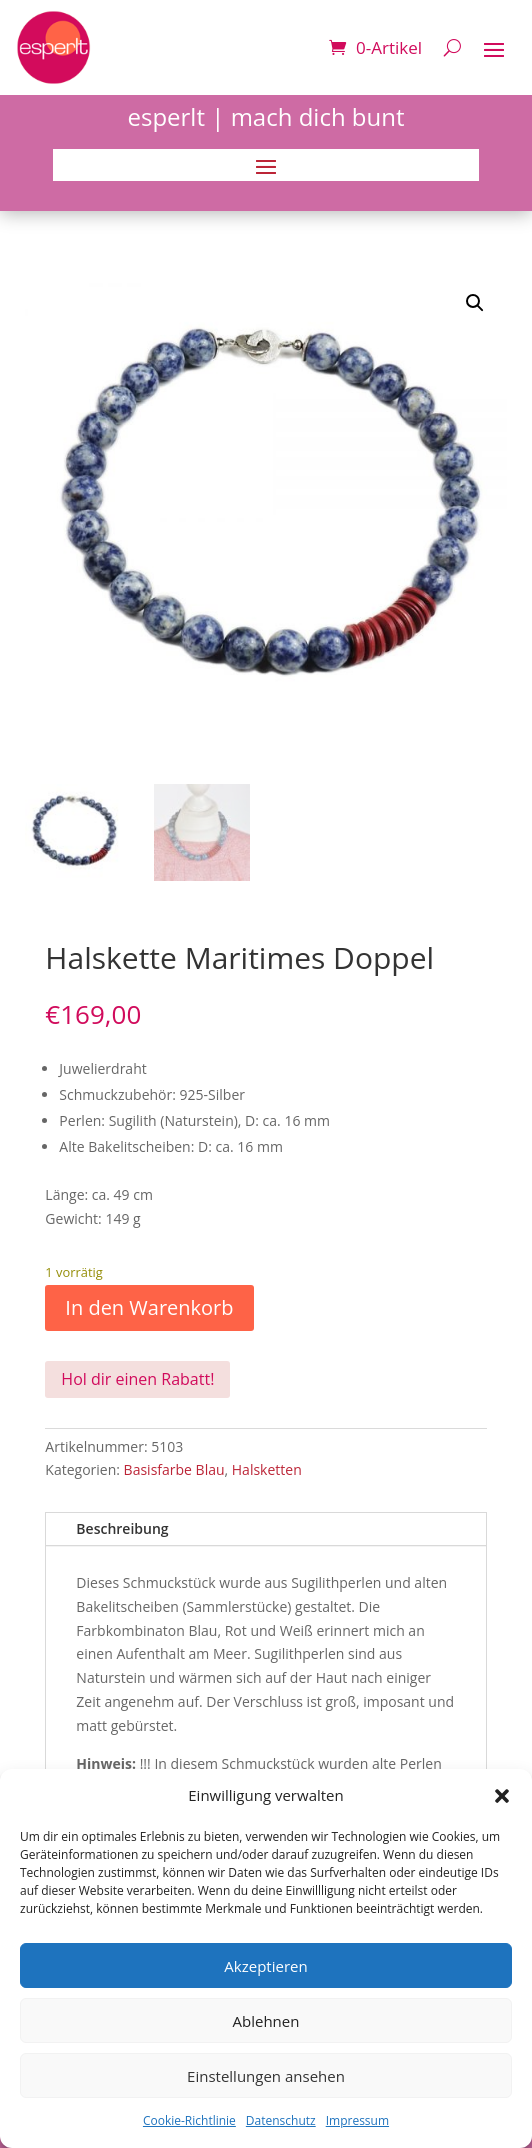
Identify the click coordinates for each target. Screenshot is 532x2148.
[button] (502, 1796)
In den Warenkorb (149, 1307)
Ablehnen (266, 2021)
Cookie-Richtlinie (189, 2120)
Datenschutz (281, 2120)
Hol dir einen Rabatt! (137, 1379)
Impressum (357, 2120)
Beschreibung (122, 1528)
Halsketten (267, 1469)
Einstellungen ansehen (266, 2076)
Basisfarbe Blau (174, 1469)
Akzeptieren (265, 1966)
